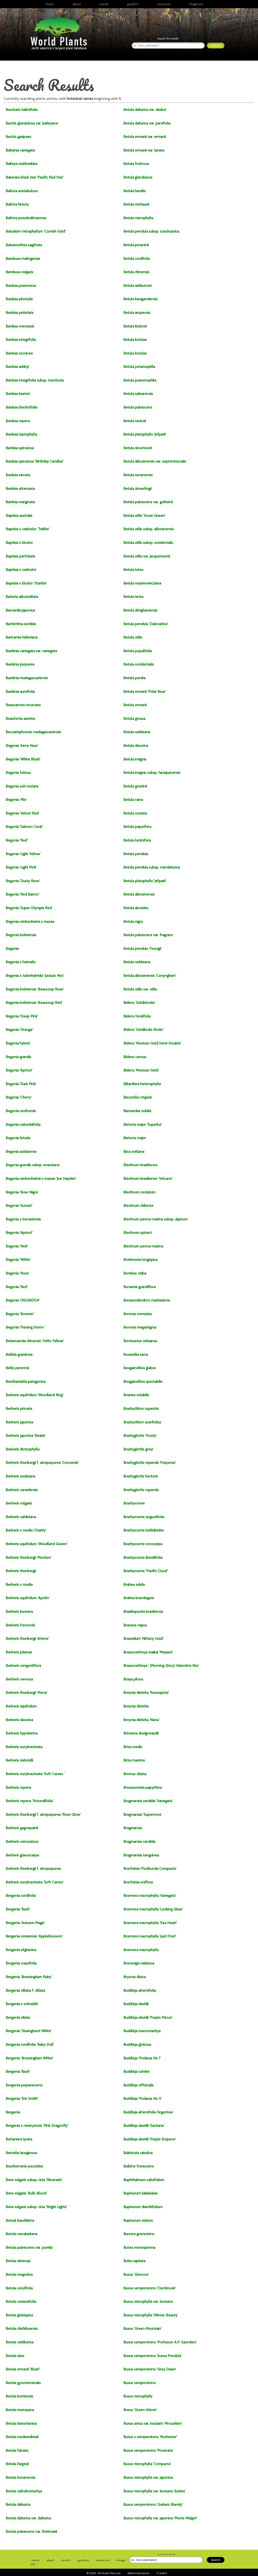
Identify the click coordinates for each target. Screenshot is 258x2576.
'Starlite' (26, 583)
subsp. (35, 380)
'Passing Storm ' (25, 1327)
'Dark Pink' (21, 1084)
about (76, 4)
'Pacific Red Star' (35, 177)
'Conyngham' (149, 975)
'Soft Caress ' (35, 1774)
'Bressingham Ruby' (29, 1977)
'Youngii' (142, 948)
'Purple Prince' (147, 2017)
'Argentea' (148, 2112)
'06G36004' (23, 1300)
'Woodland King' (34, 1395)
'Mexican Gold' (141, 1070)
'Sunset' (19, 1205)
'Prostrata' (148, 2450)
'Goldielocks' (139, 1002)
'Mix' (16, 799)
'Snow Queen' (144, 515)
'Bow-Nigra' (22, 1192)
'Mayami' (148, 1652)
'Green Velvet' (140, 2410)
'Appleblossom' (34, 1936)
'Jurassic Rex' (35, 975)
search (103, 4)
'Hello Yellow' (35, 1341)
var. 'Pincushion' (152, 2423)
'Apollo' (27, 1598)
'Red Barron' (22, 894)
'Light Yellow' (23, 854)
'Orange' (19, 1029)
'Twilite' (27, 529)
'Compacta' (147, 2464)
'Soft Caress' (35, 1882)
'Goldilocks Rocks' (143, 1029)
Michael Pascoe (109, 2573)
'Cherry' (19, 1097)
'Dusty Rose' (23, 881)
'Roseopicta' (146, 1692)
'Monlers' (28, 1557)
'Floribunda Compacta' (149, 1868)
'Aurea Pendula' (152, 2356)
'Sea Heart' (150, 1923)
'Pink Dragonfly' (37, 2125)
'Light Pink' (21, 867)
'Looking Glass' (153, 1909)
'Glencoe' (136, 2274)
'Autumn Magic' (25, 1923)
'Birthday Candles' (35, 461)
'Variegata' (148, 1801)
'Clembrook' (149, 2288)
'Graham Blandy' (153, 2504)
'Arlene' (27, 1638)
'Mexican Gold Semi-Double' (152, 1043)
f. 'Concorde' (42, 1462)
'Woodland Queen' (37, 1544)
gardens (132, 4)
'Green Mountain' (142, 2328)
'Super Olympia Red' (29, 908)
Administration (139, 2573)
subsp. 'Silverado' (34, 2180)
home (50, 4)
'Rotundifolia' (29, 1801)
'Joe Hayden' (41, 1178)
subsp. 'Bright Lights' (36, 2207)
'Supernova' (142, 1814)
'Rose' (17, 1273)
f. (33, 1868)
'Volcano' (148, 1178)
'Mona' (26, 1692)
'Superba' (142, 1124)
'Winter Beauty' (150, 2315)
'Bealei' (26, 1435)
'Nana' (141, 1720)
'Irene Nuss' (22, 745)
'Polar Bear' (144, 691)
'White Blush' (23, 759)
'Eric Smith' (22, 2098)
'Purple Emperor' (149, 2139)
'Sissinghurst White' (29, 2031)
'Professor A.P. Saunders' (160, 2342)
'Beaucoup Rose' (35, 989)
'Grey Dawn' (149, 2369)
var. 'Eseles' (154, 2491)
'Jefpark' (144, 434)
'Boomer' (20, 1314)
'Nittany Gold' (143, 1638)
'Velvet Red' (22, 813)
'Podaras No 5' (142, 2098)
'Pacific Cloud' (145, 1571)
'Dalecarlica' (145, 624)
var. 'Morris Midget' (160, 2518)
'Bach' (18, 1909)
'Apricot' (19, 1070)
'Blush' (23, 2369)
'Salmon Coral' (24, 826)
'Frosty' (140, 1435)
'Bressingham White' (29, 2058)
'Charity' (26, 1530)
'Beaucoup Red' (34, 1002)
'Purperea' (149, 1462)
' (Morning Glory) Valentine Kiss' (161, 1665)
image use (196, 4)
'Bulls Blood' (26, 2193)
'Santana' (143, 2125)
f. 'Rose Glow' (43, 1814)
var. (32, 123)
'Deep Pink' (22, 1016)
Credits (161, 2573)
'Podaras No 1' (142, 2058)
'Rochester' (150, 2437)
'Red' (17, 840)
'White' (18, 1259)
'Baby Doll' (30, 2044)
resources (103, 2560)
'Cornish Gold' (36, 231)
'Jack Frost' (149, 1936)
